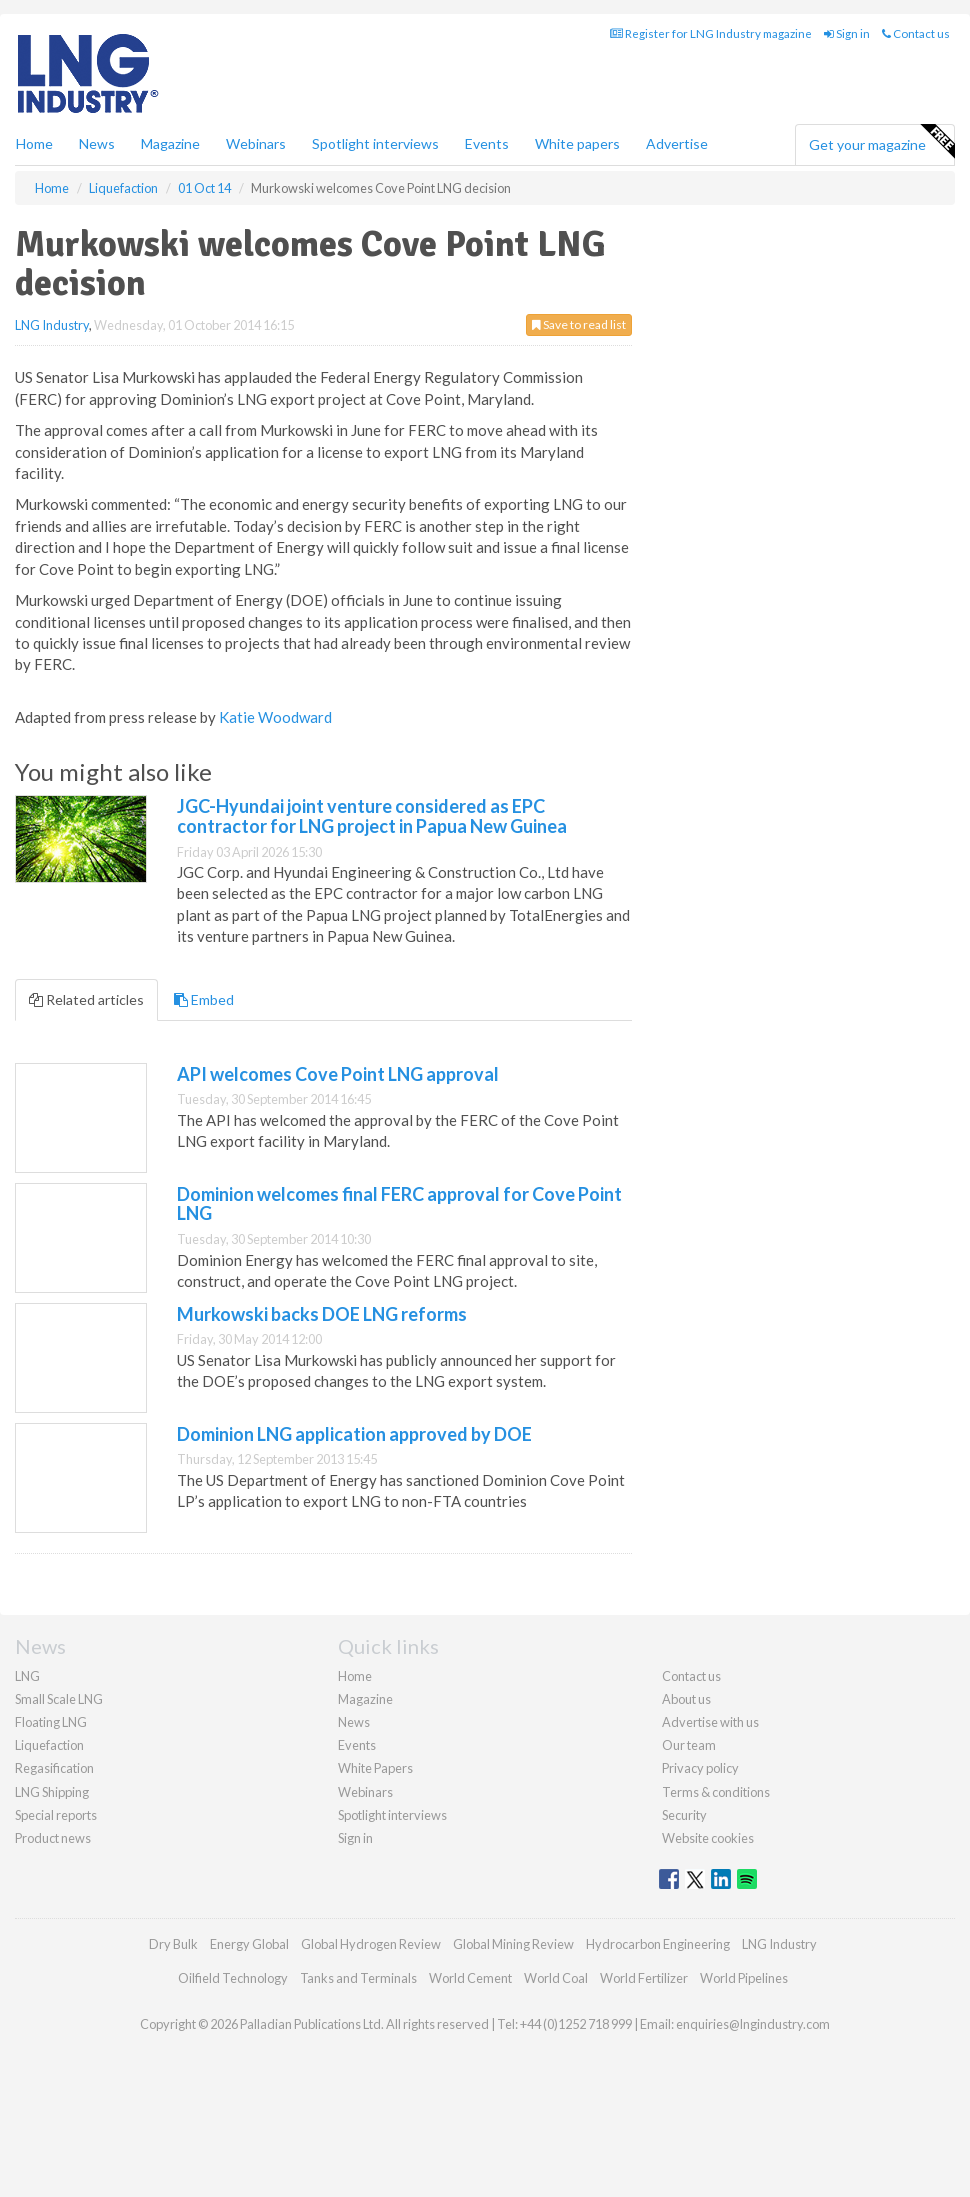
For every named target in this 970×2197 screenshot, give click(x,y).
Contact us (916, 33)
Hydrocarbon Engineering (658, 1944)
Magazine (170, 143)
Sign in (847, 33)
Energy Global (249, 1944)
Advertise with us (710, 1722)
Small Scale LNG (59, 1699)
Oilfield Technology (233, 1978)
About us (686, 1699)
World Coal (556, 1978)
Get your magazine (881, 142)
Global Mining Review (513, 1944)
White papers (577, 143)
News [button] (97, 143)
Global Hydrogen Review (371, 1944)
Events (487, 143)
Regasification (54, 1768)
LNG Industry (52, 325)
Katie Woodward (275, 717)
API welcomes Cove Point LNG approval (338, 1074)
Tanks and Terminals (358, 1978)
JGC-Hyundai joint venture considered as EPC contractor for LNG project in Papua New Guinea (372, 816)
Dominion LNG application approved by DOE (354, 1434)
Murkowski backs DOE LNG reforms (322, 1314)
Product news (53, 1838)
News (354, 1722)
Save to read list (579, 324)
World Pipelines (744, 1978)
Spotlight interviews (375, 143)
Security (684, 1815)
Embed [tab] (204, 999)
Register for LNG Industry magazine (711, 33)
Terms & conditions (716, 1792)
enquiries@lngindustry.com (753, 2024)
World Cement (470, 1978)
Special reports (56, 1815)
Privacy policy (700, 1768)
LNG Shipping (52, 1792)
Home (34, 143)
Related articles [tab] (86, 999)
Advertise (677, 143)
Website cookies (708, 1838)
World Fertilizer (644, 1978)
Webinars (256, 143)
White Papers (375, 1768)
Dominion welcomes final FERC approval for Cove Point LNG (399, 1204)
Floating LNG (51, 1722)
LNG (27, 1676)
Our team (689, 1745)
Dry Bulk (173, 1944)
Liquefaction (49, 1745)
